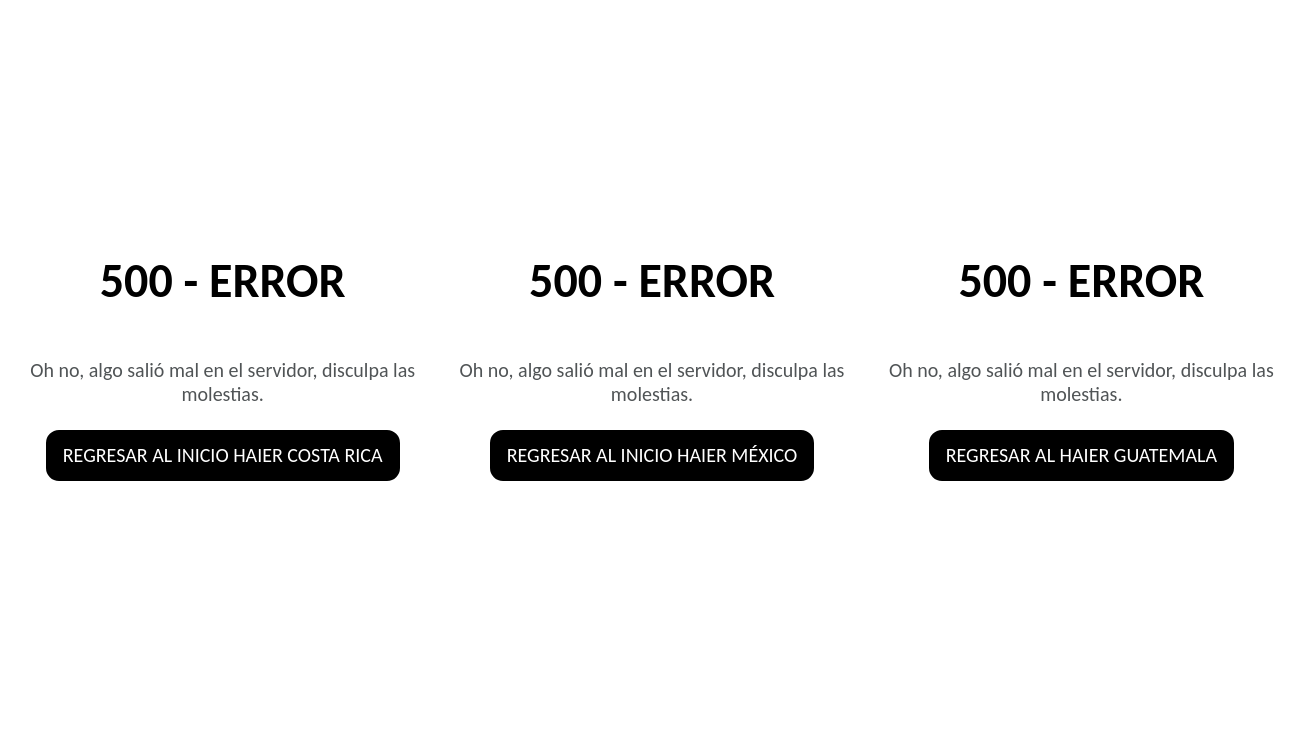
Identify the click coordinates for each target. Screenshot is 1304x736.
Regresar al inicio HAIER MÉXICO (652, 455)
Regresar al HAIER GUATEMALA (1081, 455)
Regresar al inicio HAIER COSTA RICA (223, 455)
